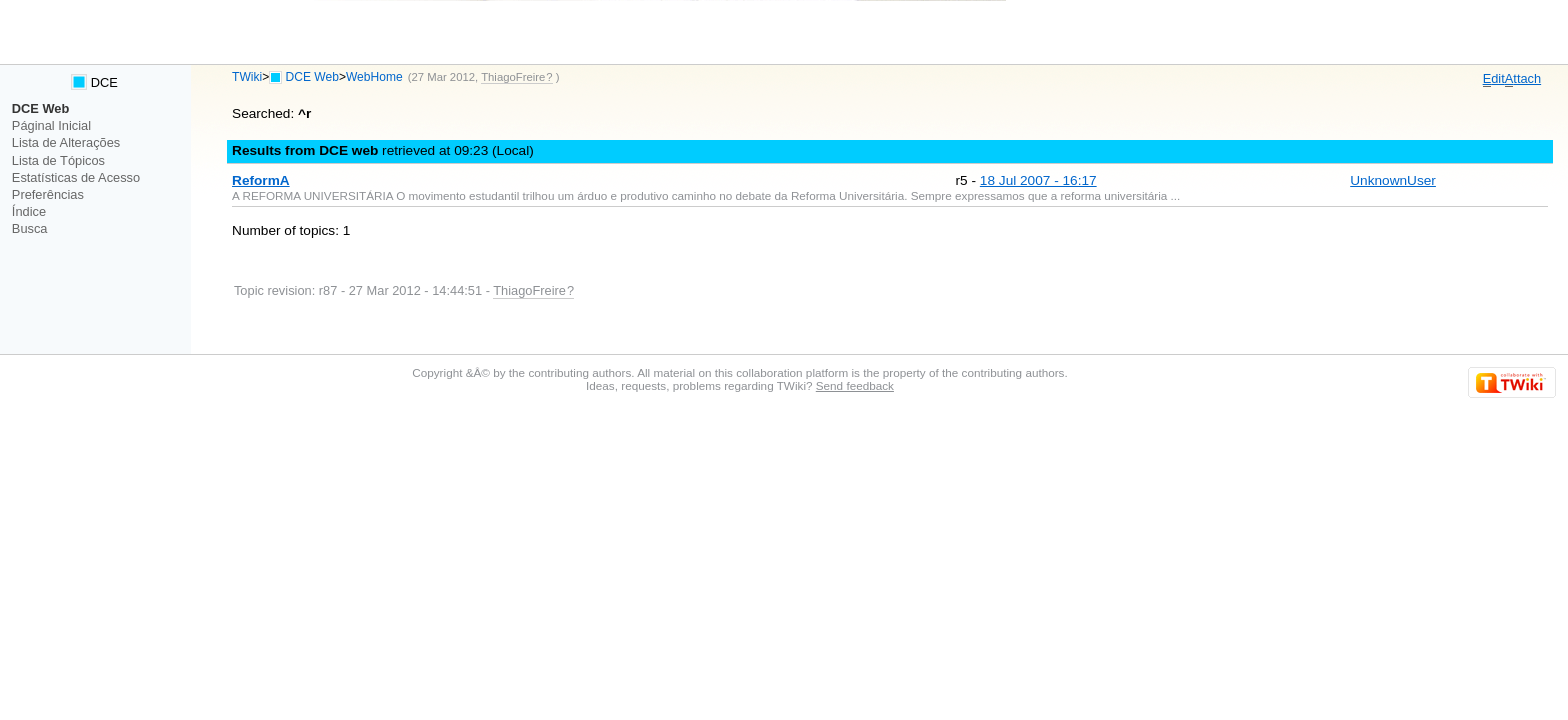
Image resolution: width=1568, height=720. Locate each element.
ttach (1523, 79)
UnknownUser (1393, 180)
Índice (29, 211)
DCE (94, 82)
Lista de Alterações (66, 142)
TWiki (247, 77)
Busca (30, 228)
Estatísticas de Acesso (76, 177)
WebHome (374, 77)
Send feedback (855, 385)
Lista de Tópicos (58, 160)
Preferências (48, 194)
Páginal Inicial (51, 125)
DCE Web (312, 77)
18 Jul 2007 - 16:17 (1038, 180)
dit (1494, 79)
